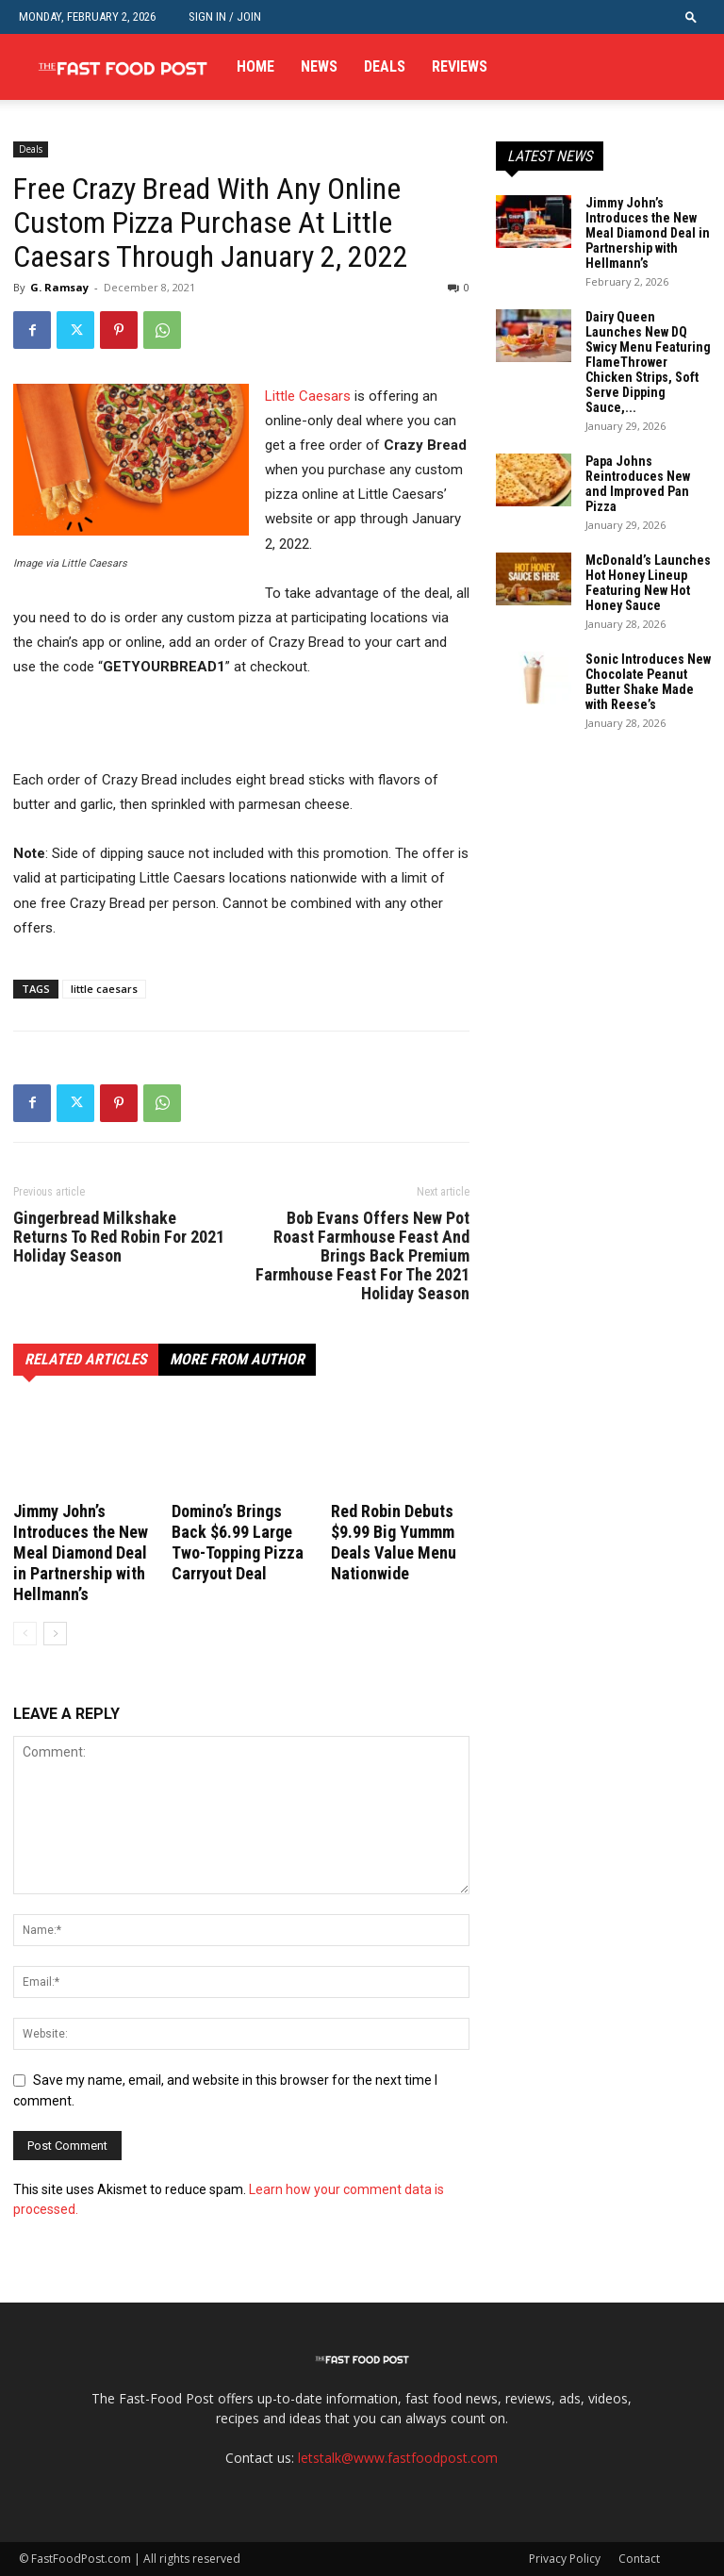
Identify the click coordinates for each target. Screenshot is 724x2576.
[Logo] (122, 67)
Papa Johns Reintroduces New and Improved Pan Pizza (637, 484)
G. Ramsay (59, 287)
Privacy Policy (565, 2559)
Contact (639, 2559)
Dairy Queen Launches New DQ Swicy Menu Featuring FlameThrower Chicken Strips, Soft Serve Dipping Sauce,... (648, 362)
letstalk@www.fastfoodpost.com (398, 2458)
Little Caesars (308, 396)
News (319, 66)
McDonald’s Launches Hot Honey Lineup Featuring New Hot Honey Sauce (648, 583)
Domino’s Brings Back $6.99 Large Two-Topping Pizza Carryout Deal (238, 1542)
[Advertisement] (233, 731)
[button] (691, 16)
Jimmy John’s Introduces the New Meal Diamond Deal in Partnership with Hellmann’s (80, 1552)
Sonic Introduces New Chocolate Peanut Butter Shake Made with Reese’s (648, 682)
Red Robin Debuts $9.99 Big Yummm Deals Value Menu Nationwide (393, 1542)
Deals (384, 66)
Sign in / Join (225, 16)
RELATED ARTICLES (86, 1359)
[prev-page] (25, 1633)
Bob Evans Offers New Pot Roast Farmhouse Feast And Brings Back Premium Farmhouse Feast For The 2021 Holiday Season (362, 1256)
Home (255, 66)
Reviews (459, 66)
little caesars (104, 989)
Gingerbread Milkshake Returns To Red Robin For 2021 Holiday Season (118, 1237)
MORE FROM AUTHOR (237, 1359)
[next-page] (55, 1633)
